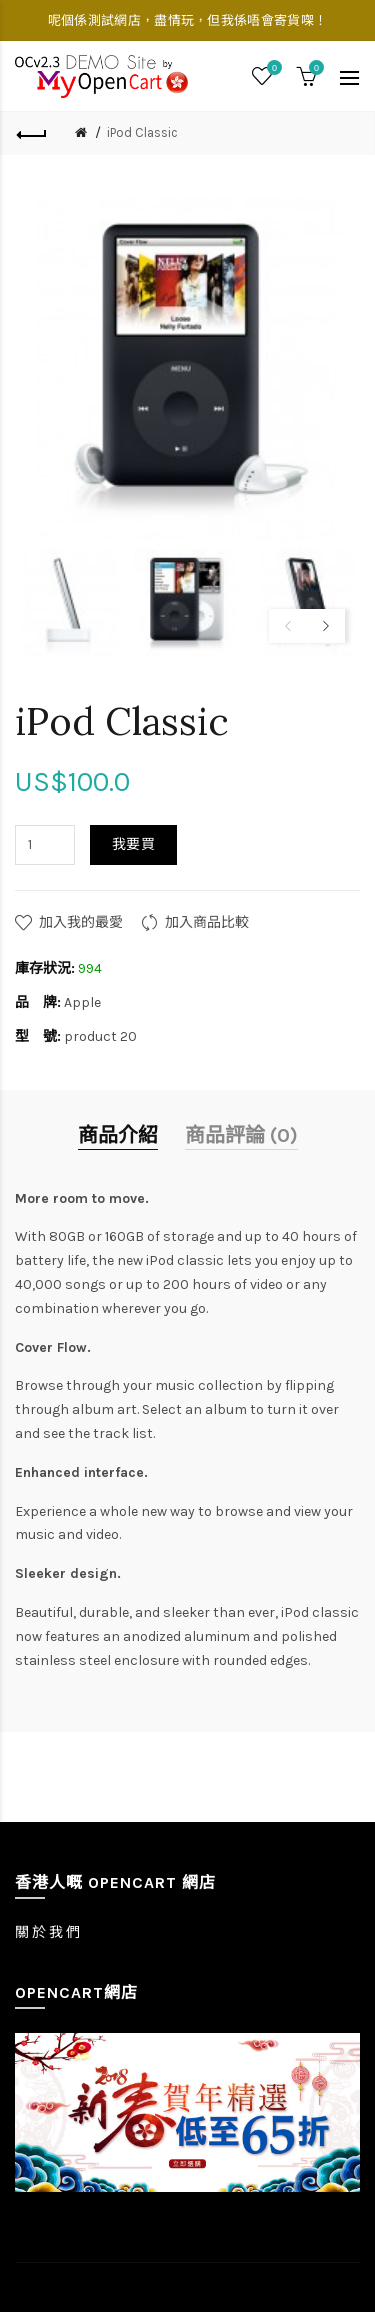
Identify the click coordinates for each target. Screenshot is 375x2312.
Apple (82, 1002)
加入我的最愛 (81, 922)
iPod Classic (142, 132)
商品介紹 (118, 1135)
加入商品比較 (207, 922)
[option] (69, 603)
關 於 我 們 (47, 1932)
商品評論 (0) (241, 1135)
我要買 (133, 844)
